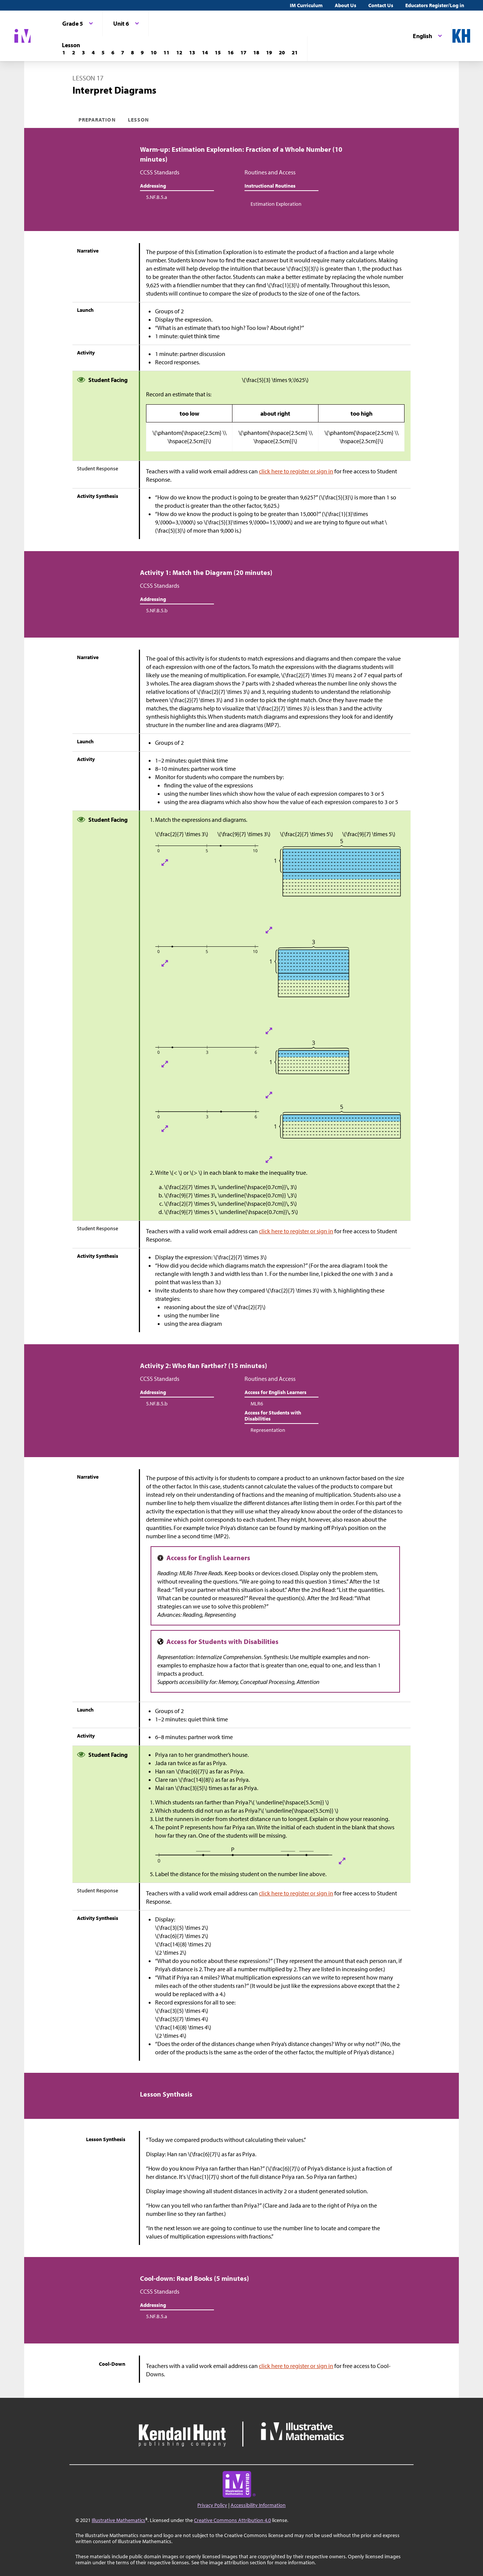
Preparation (97, 119)
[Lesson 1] (64, 52)
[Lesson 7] (123, 52)
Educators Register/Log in (434, 5)
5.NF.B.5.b (157, 610)
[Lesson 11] (166, 52)
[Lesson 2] (73, 52)
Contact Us (380, 5)
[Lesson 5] (103, 52)
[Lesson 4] (93, 52)
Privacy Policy (212, 2505)
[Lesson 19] (269, 52)
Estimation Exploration (276, 204)
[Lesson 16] (230, 52)
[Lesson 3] (83, 52)
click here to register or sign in (296, 471)
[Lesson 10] (153, 52)
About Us (345, 5)
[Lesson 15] (217, 52)
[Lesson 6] (113, 52)
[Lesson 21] (294, 52)
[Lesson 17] (243, 52)
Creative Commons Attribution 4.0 (232, 2520)
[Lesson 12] (179, 52)
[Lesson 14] (204, 52)
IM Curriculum (306, 5)
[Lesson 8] (132, 52)
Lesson (138, 119)
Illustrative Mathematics (118, 2520)
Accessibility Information (258, 2505)
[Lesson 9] (142, 52)
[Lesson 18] (256, 52)
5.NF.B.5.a (156, 197)
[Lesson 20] (281, 52)
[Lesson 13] (192, 52)
